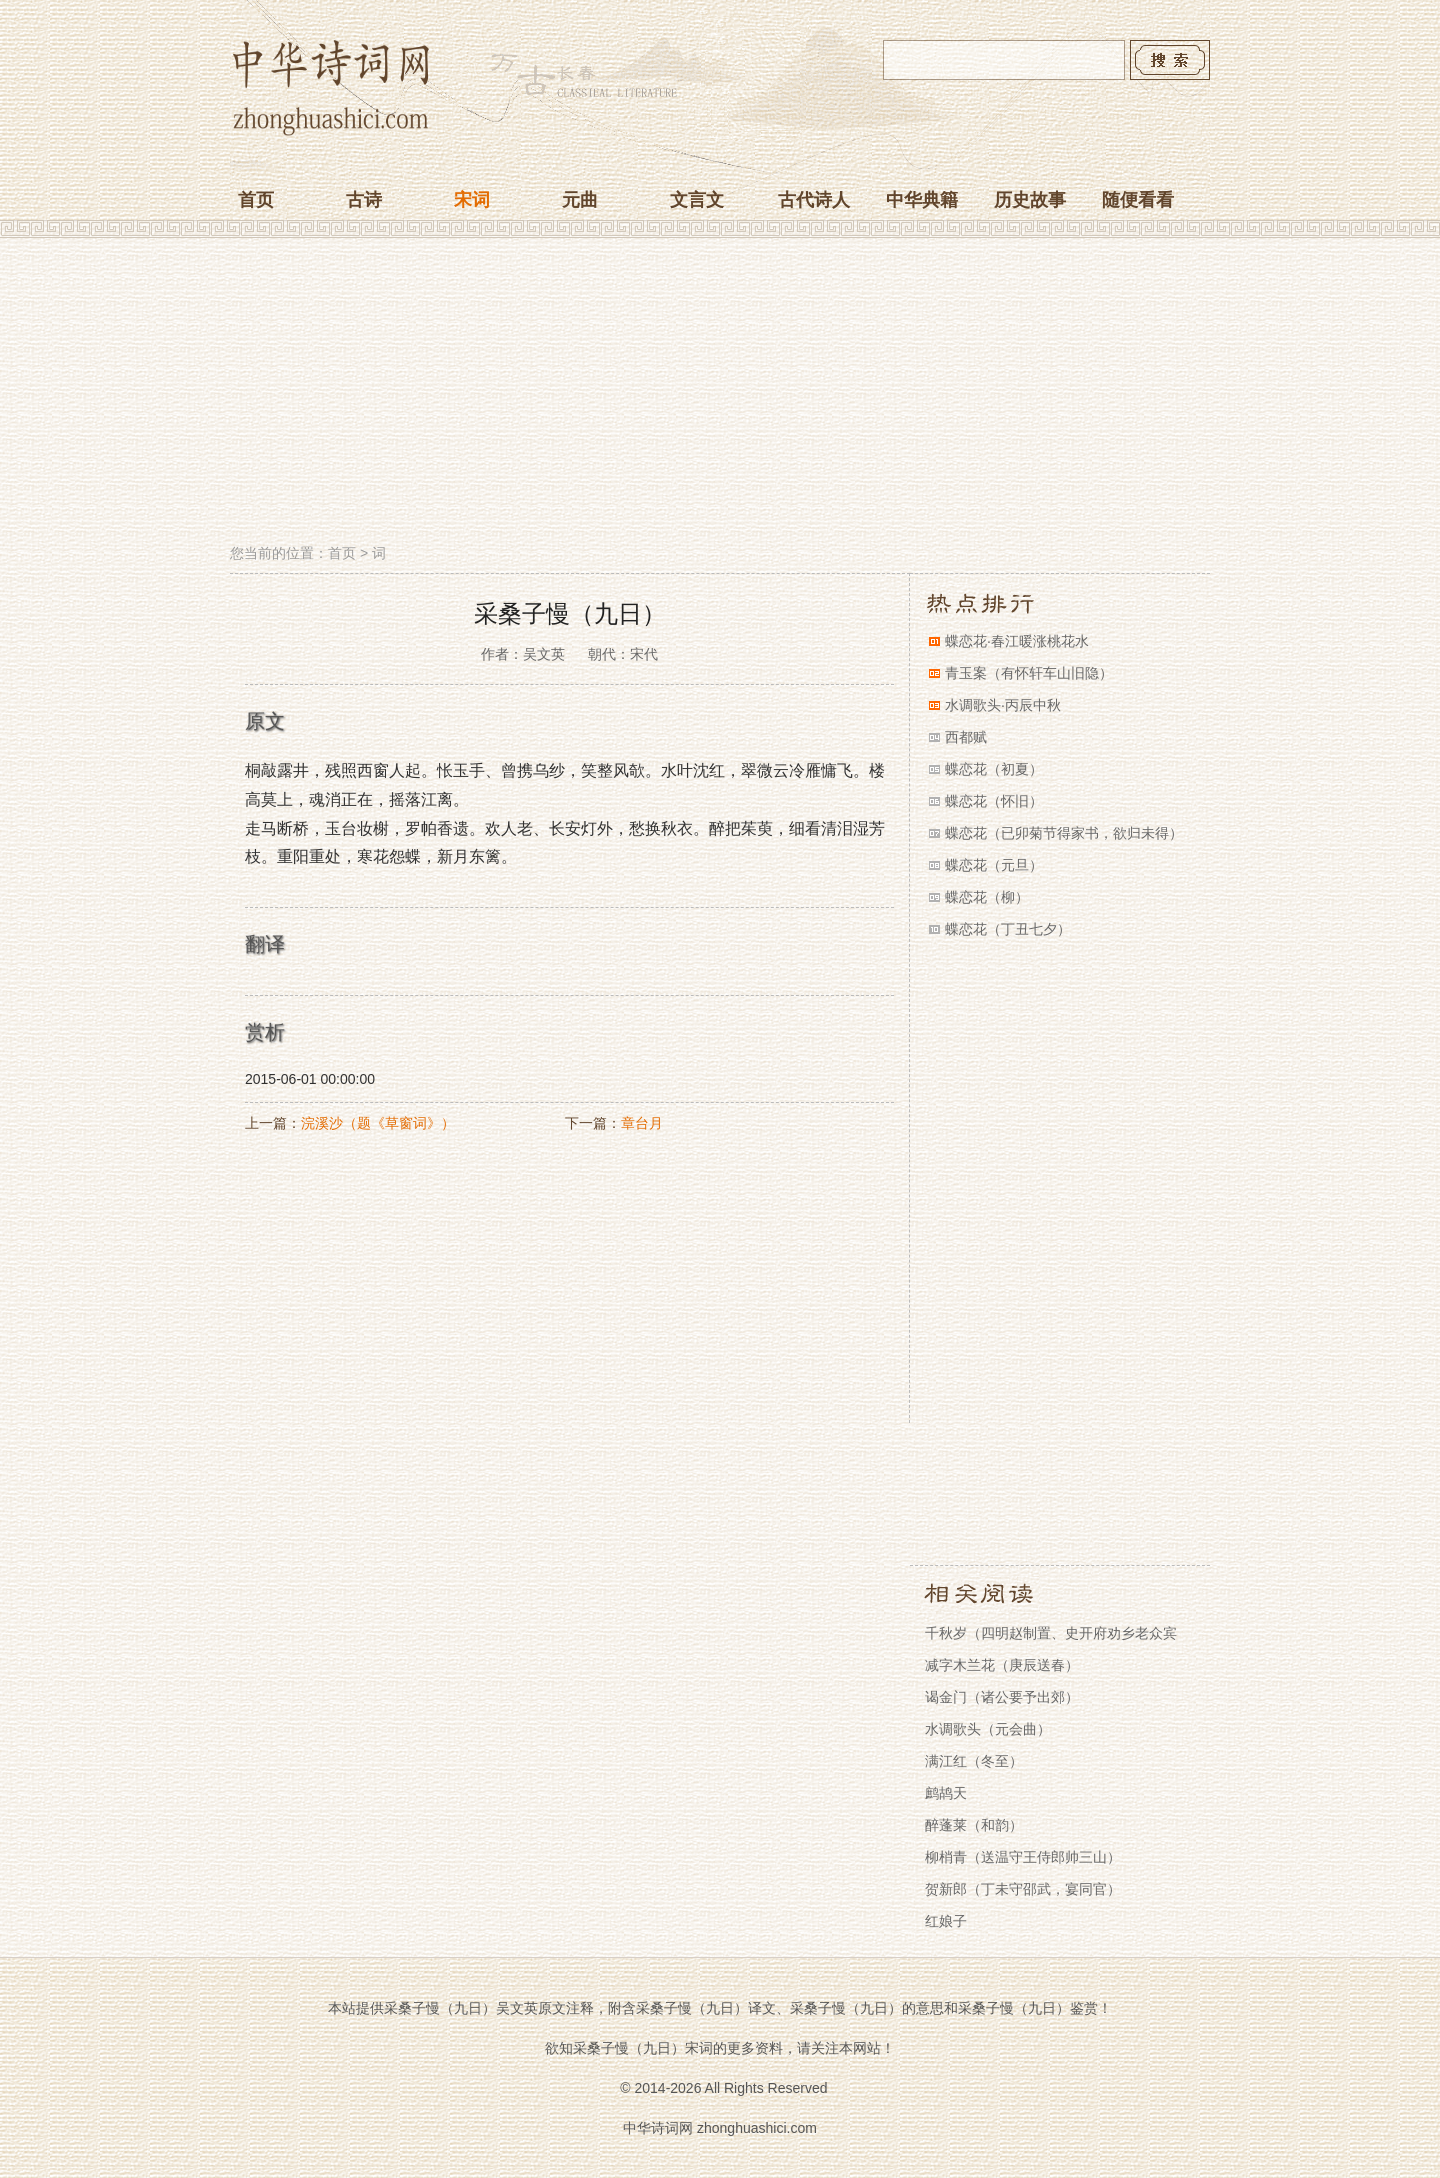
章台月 (642, 1123)
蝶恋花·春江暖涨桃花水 (1017, 641)
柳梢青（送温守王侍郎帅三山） (1023, 1857)
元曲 (580, 200)
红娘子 (946, 1921)
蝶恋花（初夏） (994, 769)
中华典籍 (922, 200)
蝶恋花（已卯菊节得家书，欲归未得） (1064, 833)
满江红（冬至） (974, 1761)
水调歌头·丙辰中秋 (1003, 705)
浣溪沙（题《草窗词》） (378, 1123)
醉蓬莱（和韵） (974, 1825)
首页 (256, 200)
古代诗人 (814, 200)
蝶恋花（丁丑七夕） (1008, 929)
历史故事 (1030, 200)
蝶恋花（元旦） (994, 865)
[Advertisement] (720, 393)
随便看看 (1138, 200)
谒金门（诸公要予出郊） (1002, 1697)
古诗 (364, 200)
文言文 (697, 200)
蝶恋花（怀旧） (994, 801)
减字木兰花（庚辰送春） (1002, 1665)
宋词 (472, 200)
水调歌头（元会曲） (988, 1729)
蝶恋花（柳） (987, 897)
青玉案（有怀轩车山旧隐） (1029, 673)
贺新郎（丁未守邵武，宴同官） (1023, 1889)
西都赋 (966, 737)
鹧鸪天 (946, 1793)
